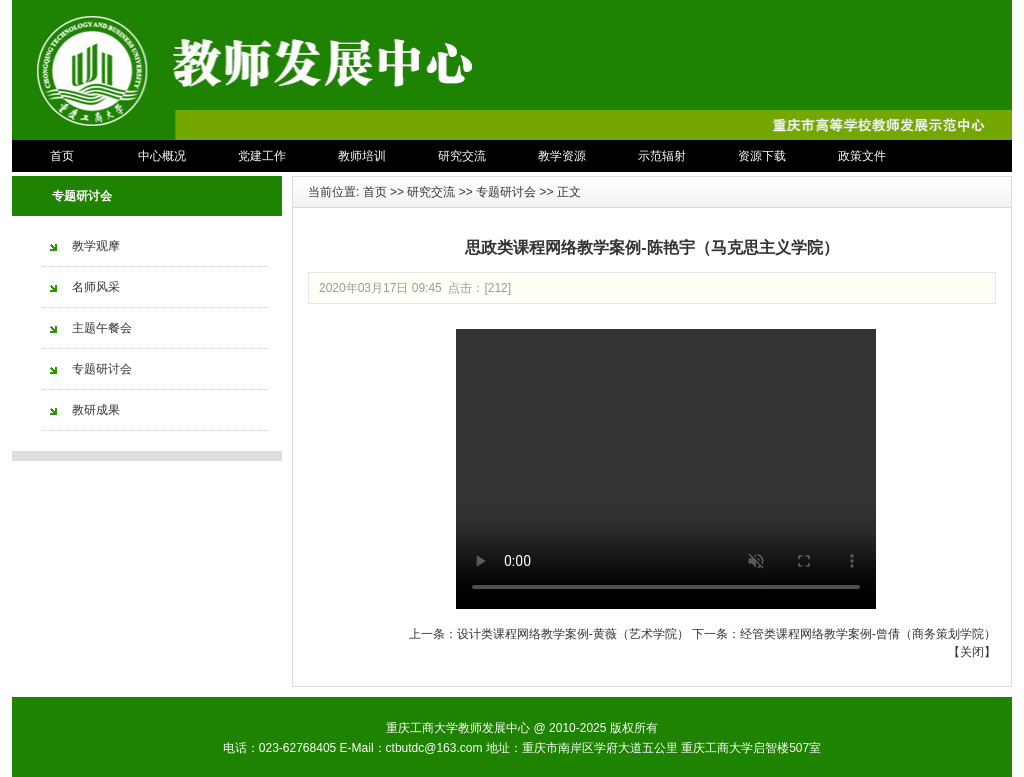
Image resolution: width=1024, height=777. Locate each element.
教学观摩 (96, 246)
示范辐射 (662, 156)
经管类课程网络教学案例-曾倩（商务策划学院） (868, 634)
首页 (62, 156)
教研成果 (96, 410)
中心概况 (162, 156)
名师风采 (96, 287)
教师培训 (362, 156)
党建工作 (262, 156)
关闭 (972, 652)
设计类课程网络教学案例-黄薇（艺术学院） (573, 634)
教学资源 (562, 156)
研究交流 (462, 156)
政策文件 (862, 156)
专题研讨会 (506, 192)
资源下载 (762, 156)
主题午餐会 (102, 328)
